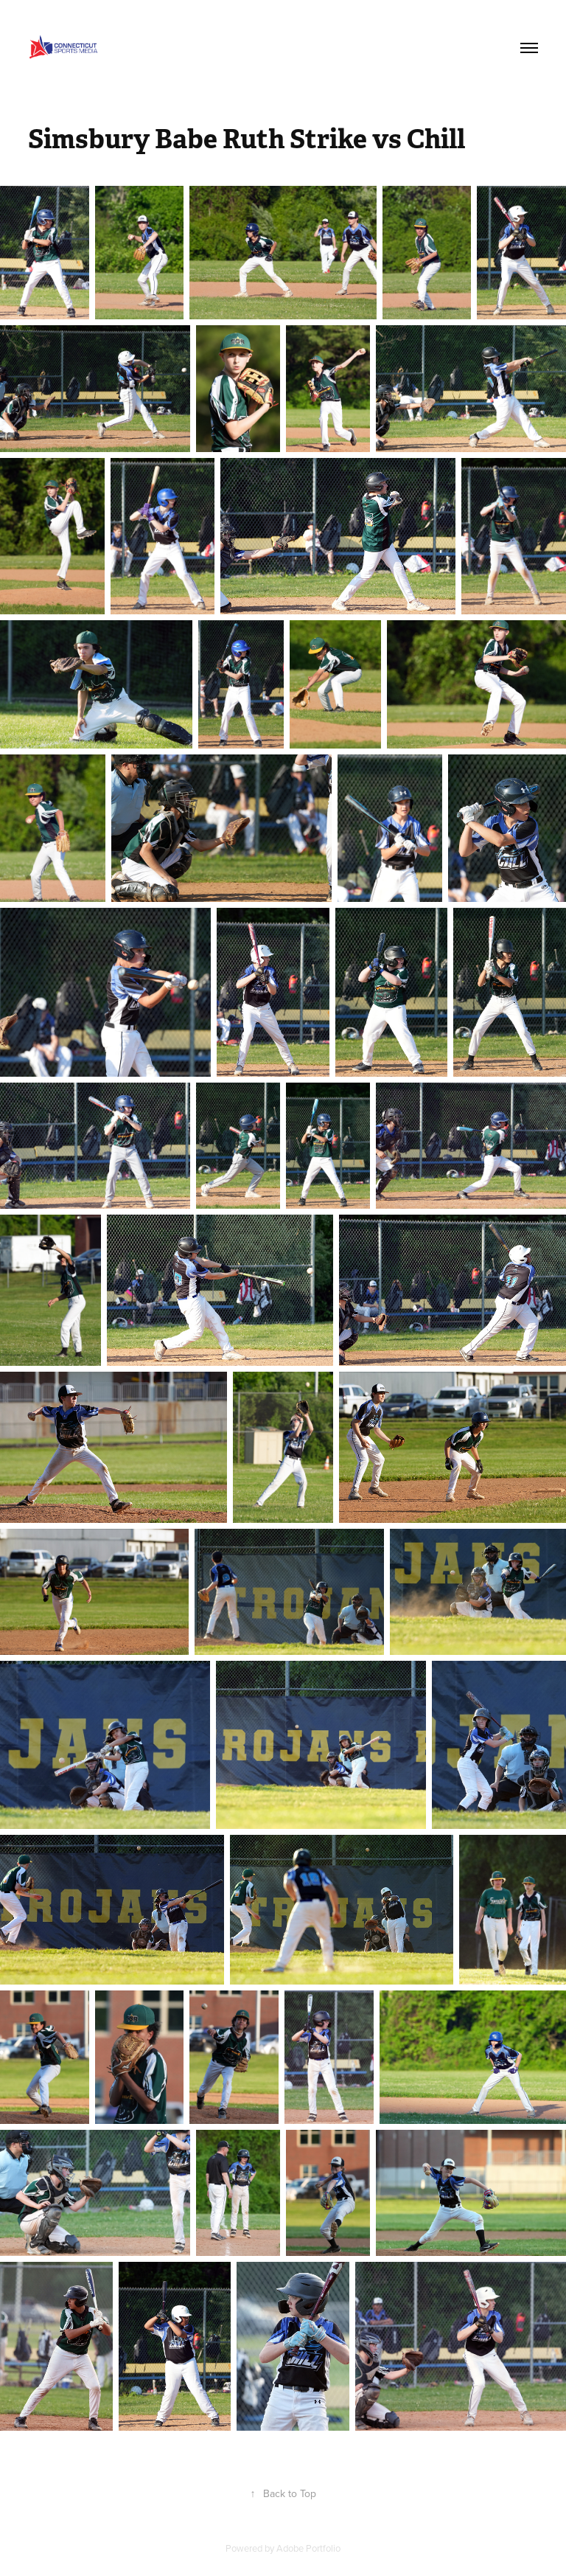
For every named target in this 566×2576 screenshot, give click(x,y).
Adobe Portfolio (308, 2548)
